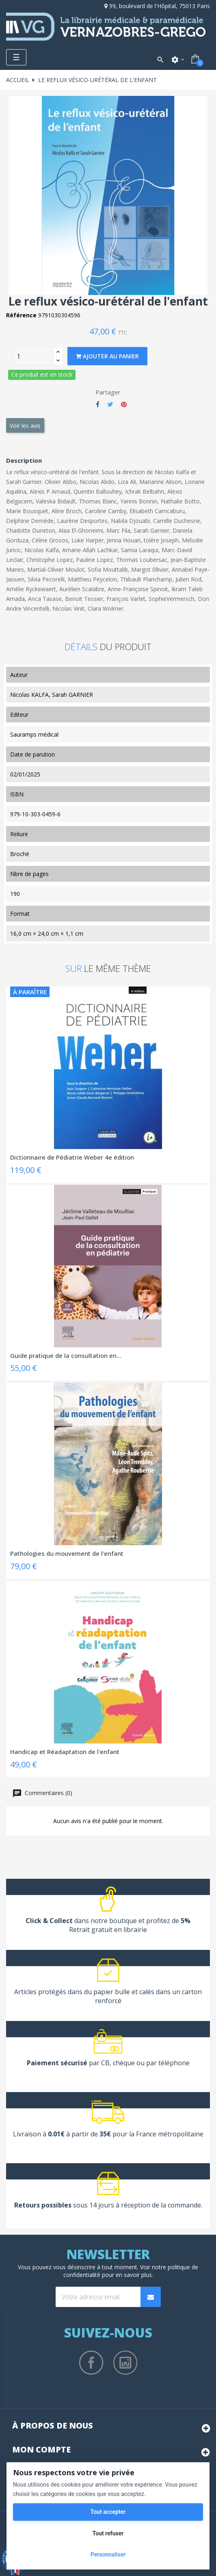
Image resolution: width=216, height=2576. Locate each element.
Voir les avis (25, 425)
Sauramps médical (34, 734)
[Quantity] (33, 356)
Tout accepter (108, 2512)
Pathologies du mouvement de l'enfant (66, 1553)
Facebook (91, 2362)
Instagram (125, 2362)
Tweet (110, 404)
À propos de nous (52, 2425)
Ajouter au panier (107, 356)
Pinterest (124, 404)
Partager (97, 404)
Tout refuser (108, 2533)
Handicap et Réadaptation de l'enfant (64, 1752)
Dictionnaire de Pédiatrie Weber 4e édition (72, 1157)
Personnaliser (108, 2554)
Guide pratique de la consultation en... (65, 1355)
